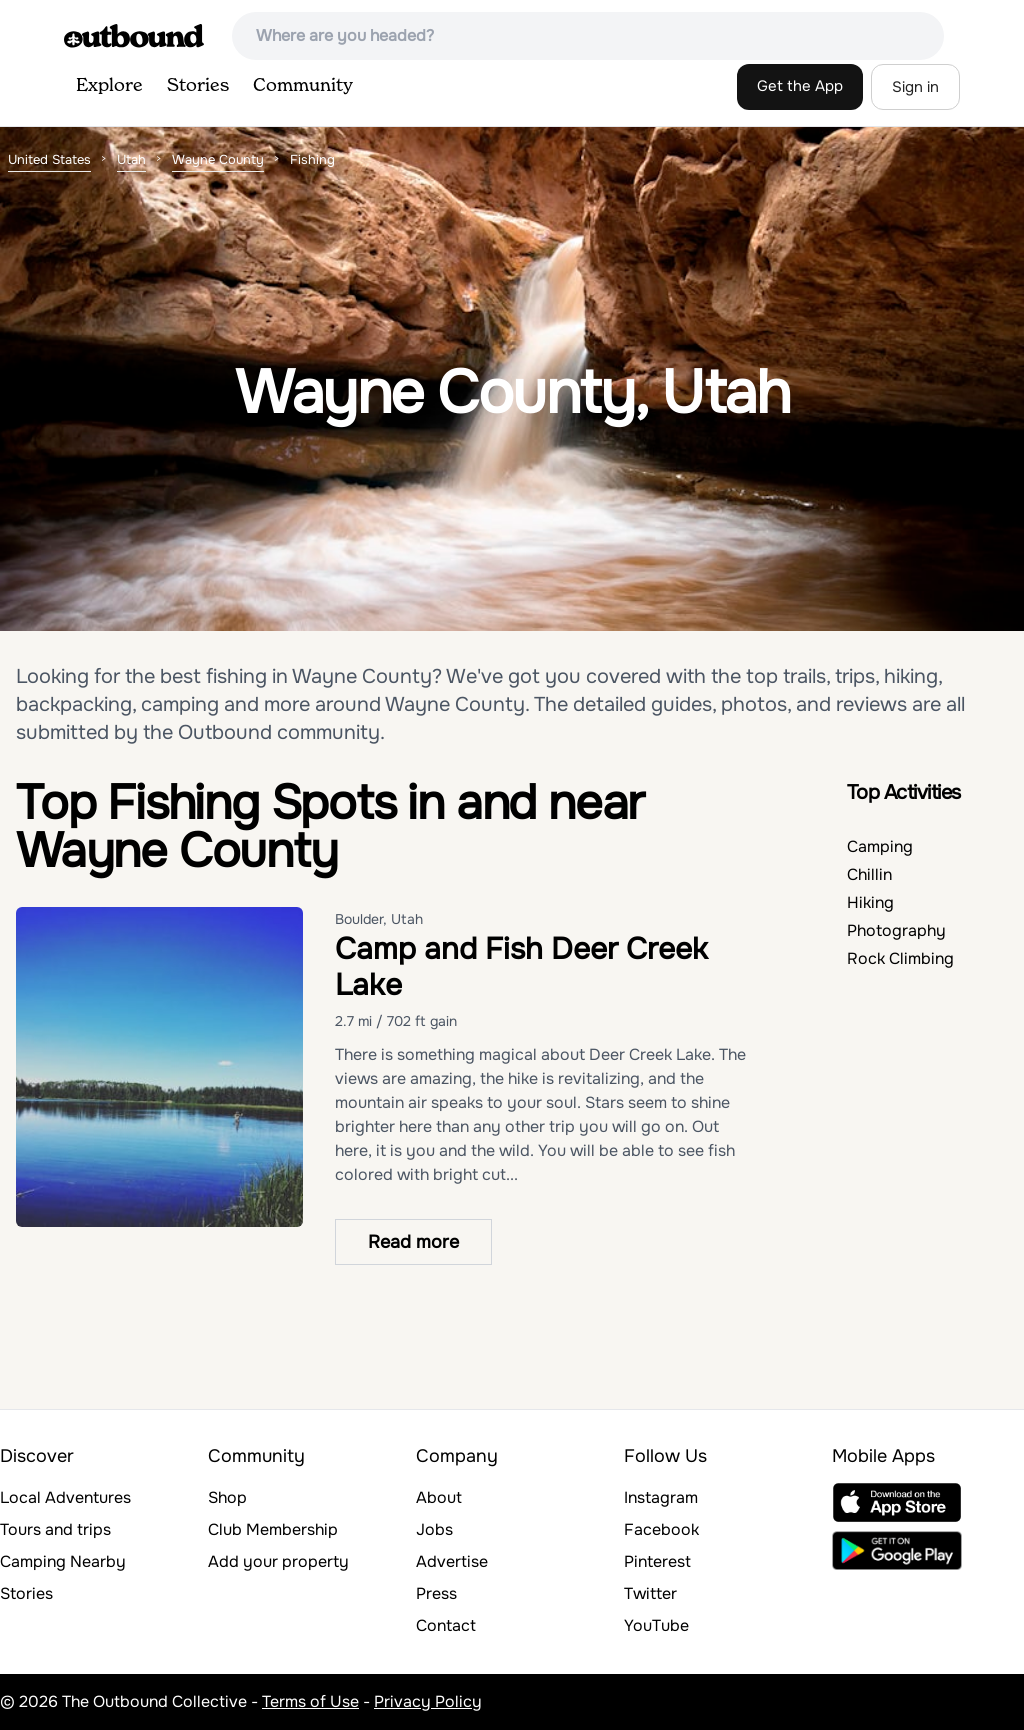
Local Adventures (65, 1497)
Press (436, 1593)
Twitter (650, 1593)
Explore (109, 86)
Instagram (661, 1497)
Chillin (869, 874)
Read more (413, 1242)
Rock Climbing (900, 958)
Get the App (800, 86)
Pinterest (657, 1561)
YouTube (656, 1625)
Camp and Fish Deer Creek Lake (521, 967)
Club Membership (273, 1529)
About (439, 1497)
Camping (880, 846)
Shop (227, 1497)
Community (303, 86)
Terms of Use (310, 1701)
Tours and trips (55, 1529)
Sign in (915, 87)
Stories (198, 86)
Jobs (434, 1529)
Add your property (278, 1561)
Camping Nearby (63, 1561)
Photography (896, 930)
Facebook (661, 1529)
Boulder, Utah (379, 919)
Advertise (452, 1561)
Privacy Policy (428, 1701)
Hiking (870, 902)
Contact (446, 1625)
